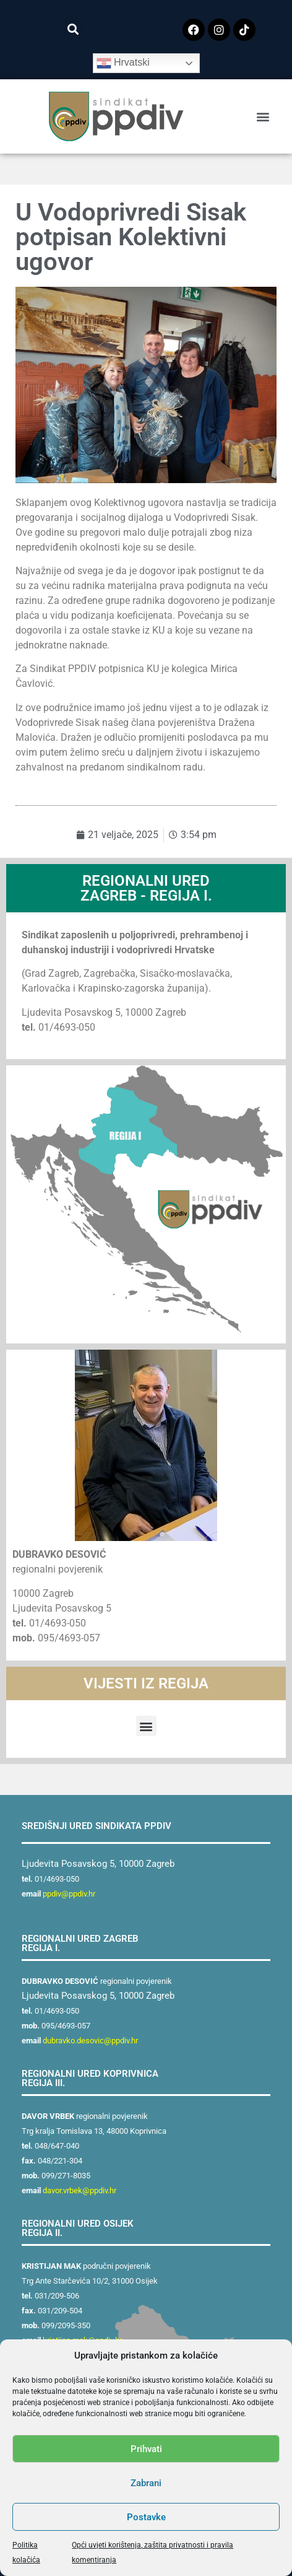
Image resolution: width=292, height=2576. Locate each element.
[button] (73, 29)
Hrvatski (123, 63)
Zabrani (146, 2483)
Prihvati (146, 2449)
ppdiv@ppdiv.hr (69, 1893)
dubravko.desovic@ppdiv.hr (90, 2040)
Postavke (146, 2517)
